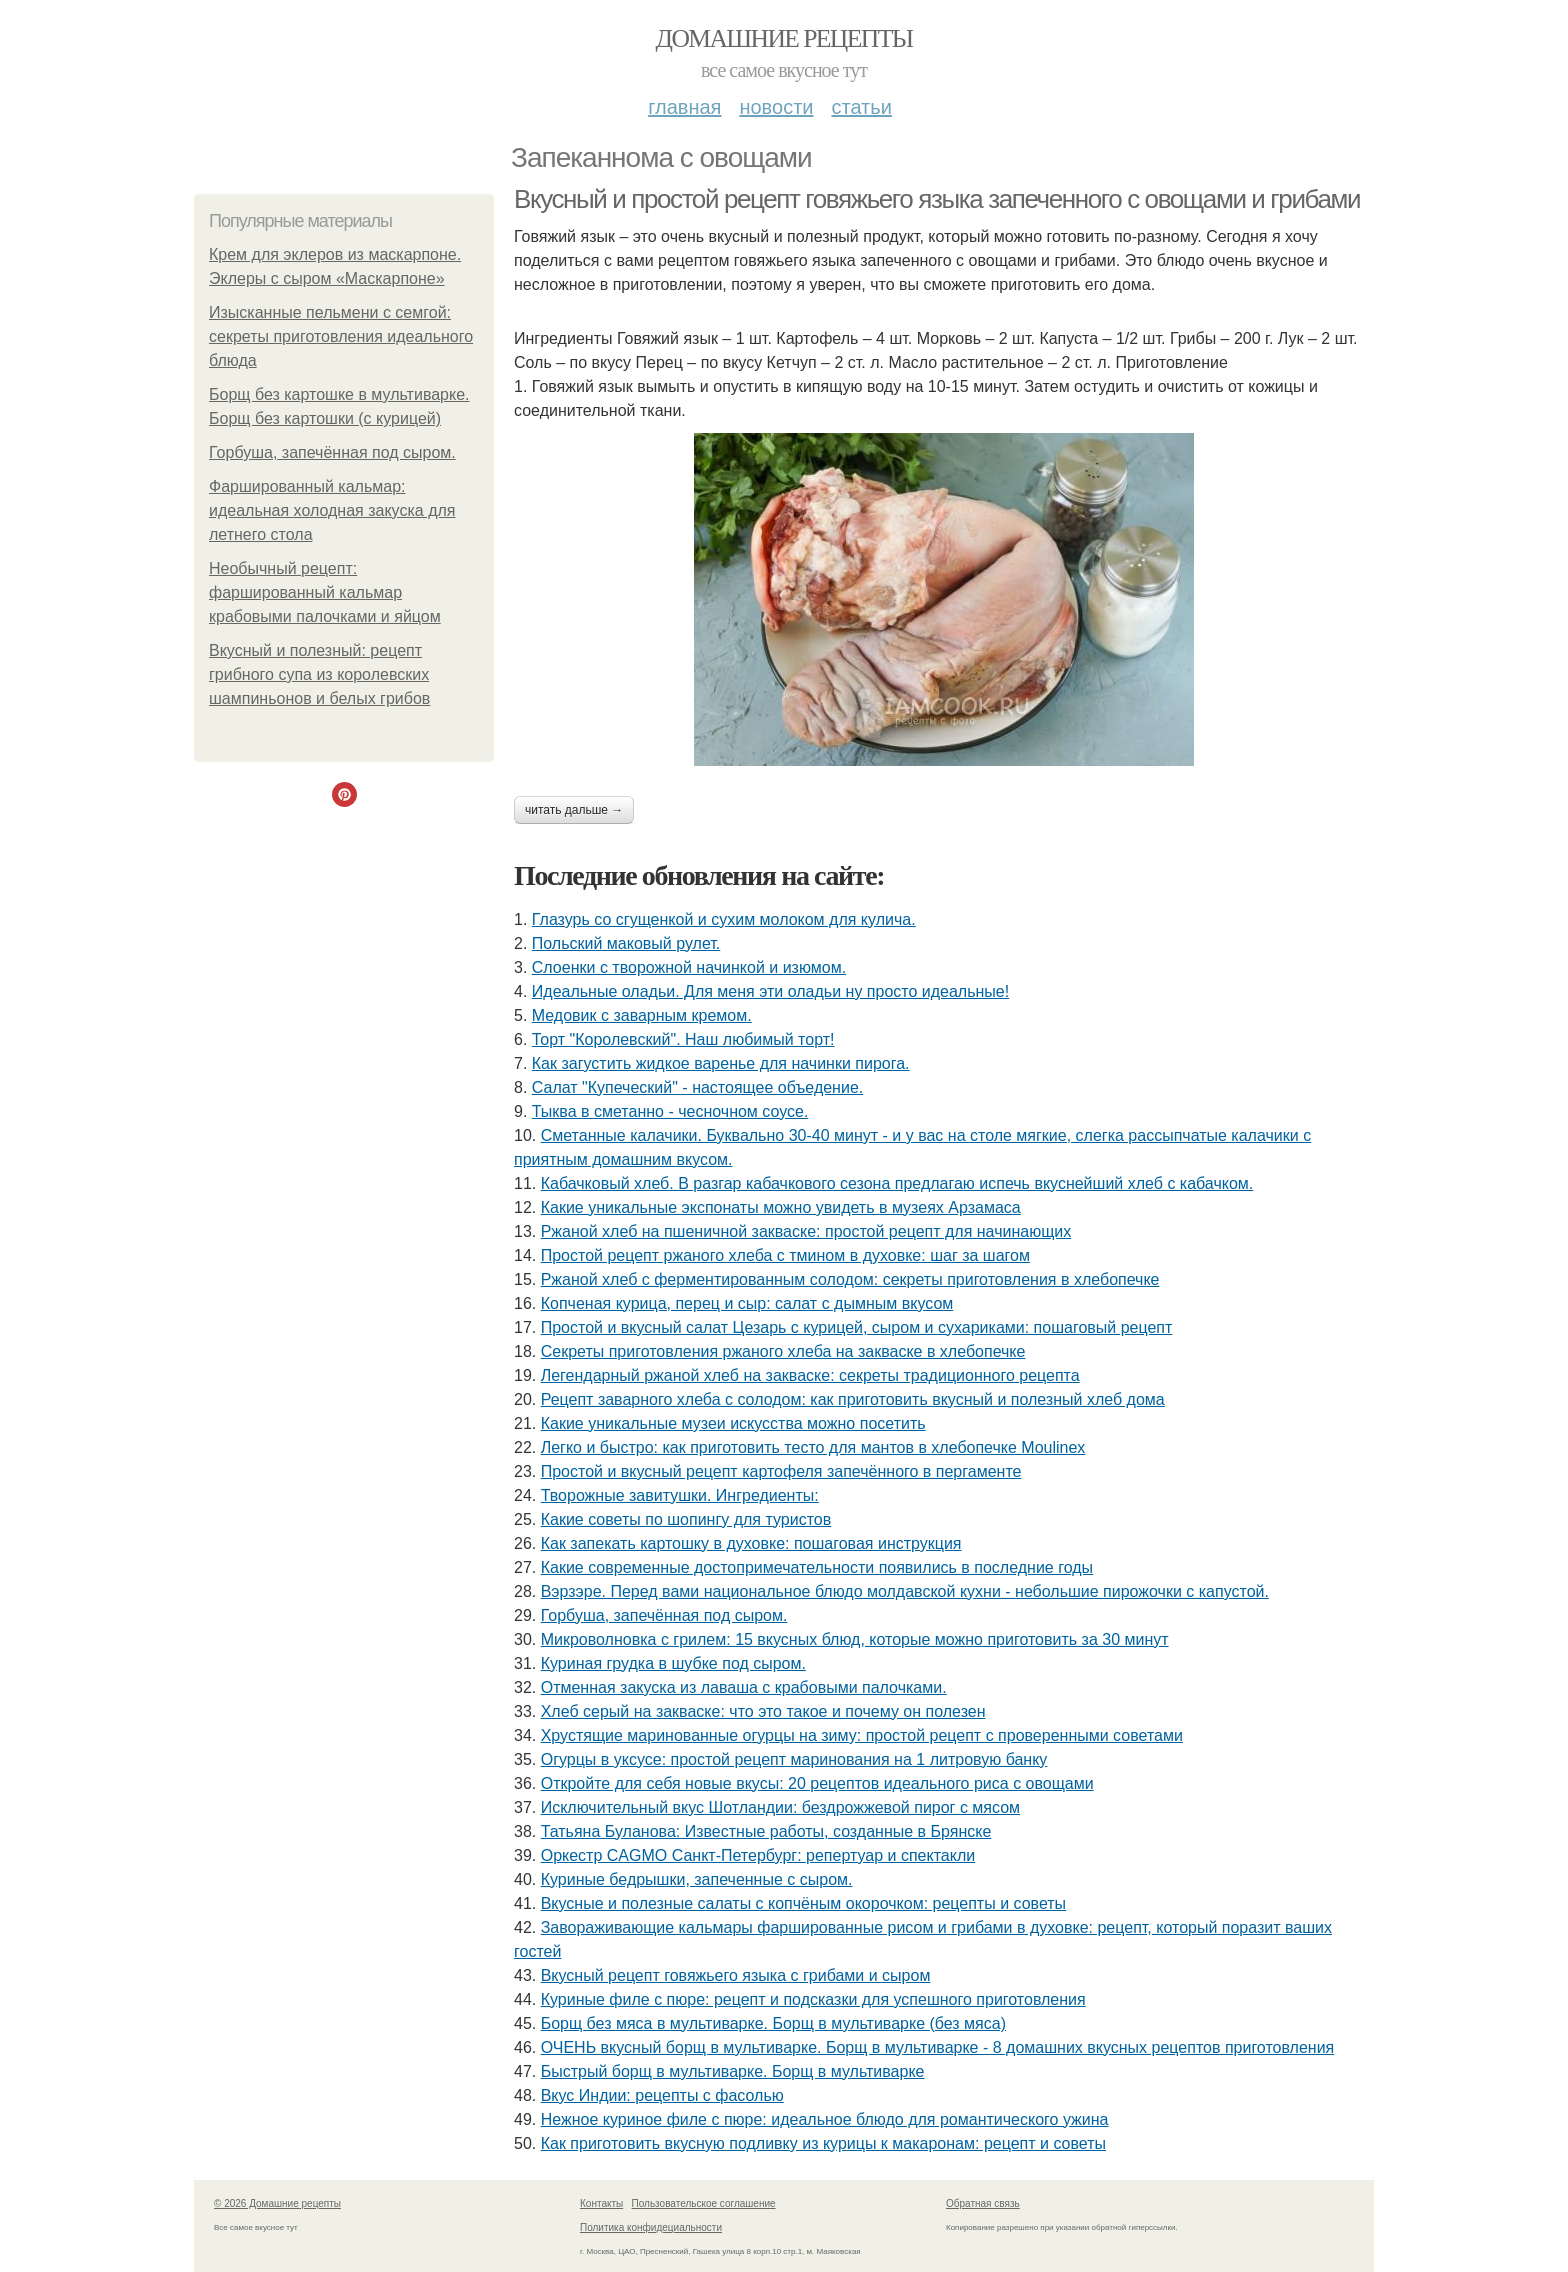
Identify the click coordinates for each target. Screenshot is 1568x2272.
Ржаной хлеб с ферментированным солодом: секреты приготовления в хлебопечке (850, 1279)
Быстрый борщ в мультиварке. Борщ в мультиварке (733, 2071)
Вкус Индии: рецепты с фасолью (662, 2095)
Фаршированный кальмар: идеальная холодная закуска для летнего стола (332, 510)
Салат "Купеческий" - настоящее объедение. (697, 1087)
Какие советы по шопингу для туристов (686, 1519)
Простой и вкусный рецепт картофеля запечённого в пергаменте (781, 1471)
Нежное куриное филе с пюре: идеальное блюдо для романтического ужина (825, 2119)
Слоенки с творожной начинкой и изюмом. (689, 967)
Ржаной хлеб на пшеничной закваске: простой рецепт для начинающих (806, 1231)
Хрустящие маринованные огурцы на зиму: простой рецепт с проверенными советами (862, 1735)
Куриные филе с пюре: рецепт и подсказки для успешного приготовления (813, 1999)
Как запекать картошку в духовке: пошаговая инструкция (751, 1543)
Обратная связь (983, 2203)
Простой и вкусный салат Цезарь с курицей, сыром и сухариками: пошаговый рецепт (857, 1327)
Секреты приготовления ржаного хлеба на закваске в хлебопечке (783, 1351)
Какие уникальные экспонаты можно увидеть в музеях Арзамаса (781, 1207)
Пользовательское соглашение (704, 2203)
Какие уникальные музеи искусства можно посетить (733, 1423)
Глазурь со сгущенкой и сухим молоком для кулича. (724, 919)
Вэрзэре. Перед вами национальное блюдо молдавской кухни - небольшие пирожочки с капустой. (905, 1591)
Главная (684, 107)
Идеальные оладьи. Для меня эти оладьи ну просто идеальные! (770, 991)
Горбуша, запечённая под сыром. (332, 452)
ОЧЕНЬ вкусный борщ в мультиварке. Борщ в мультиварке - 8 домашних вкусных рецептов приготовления (938, 2047)
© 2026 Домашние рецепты (277, 2203)
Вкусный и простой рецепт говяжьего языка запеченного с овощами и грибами (937, 199)
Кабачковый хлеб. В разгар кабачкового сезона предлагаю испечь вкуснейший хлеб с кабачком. (897, 1183)
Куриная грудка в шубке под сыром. (673, 1663)
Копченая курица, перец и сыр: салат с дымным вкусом (747, 1303)
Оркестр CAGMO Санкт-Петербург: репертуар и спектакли (758, 1855)
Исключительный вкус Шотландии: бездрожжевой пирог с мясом (780, 1807)
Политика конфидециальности (651, 2227)
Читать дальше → (574, 810)
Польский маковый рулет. (626, 943)
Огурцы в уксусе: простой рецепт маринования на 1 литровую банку (794, 1759)
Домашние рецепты (784, 38)
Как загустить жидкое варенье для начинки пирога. (721, 1063)
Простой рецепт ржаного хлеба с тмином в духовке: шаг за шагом (785, 1255)
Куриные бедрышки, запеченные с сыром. (697, 1879)
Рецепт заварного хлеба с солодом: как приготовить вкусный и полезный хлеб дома (853, 1399)
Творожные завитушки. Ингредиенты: (680, 1495)
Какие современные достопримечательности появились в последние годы (817, 1567)
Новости (776, 107)
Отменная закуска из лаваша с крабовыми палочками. (744, 1687)
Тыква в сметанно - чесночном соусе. (670, 1111)
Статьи (861, 107)
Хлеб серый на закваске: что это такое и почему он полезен (763, 1711)
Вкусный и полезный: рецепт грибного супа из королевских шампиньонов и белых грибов (319, 674)
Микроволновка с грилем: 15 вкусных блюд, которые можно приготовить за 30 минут (855, 1639)
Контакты (601, 2203)
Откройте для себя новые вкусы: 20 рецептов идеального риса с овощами (817, 1783)
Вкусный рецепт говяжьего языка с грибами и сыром (736, 1975)
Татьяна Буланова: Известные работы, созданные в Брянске (766, 1831)
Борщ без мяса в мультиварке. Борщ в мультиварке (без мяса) (773, 2023)
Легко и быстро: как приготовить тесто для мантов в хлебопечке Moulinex (813, 1447)
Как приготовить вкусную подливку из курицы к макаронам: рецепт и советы (823, 2143)
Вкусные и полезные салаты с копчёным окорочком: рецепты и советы (803, 1903)
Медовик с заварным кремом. (642, 1015)
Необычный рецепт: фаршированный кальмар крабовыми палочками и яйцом (325, 592)
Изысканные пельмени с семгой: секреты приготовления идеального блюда (341, 336)
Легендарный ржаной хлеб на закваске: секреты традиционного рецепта (810, 1375)
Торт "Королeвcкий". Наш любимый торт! (683, 1039)
